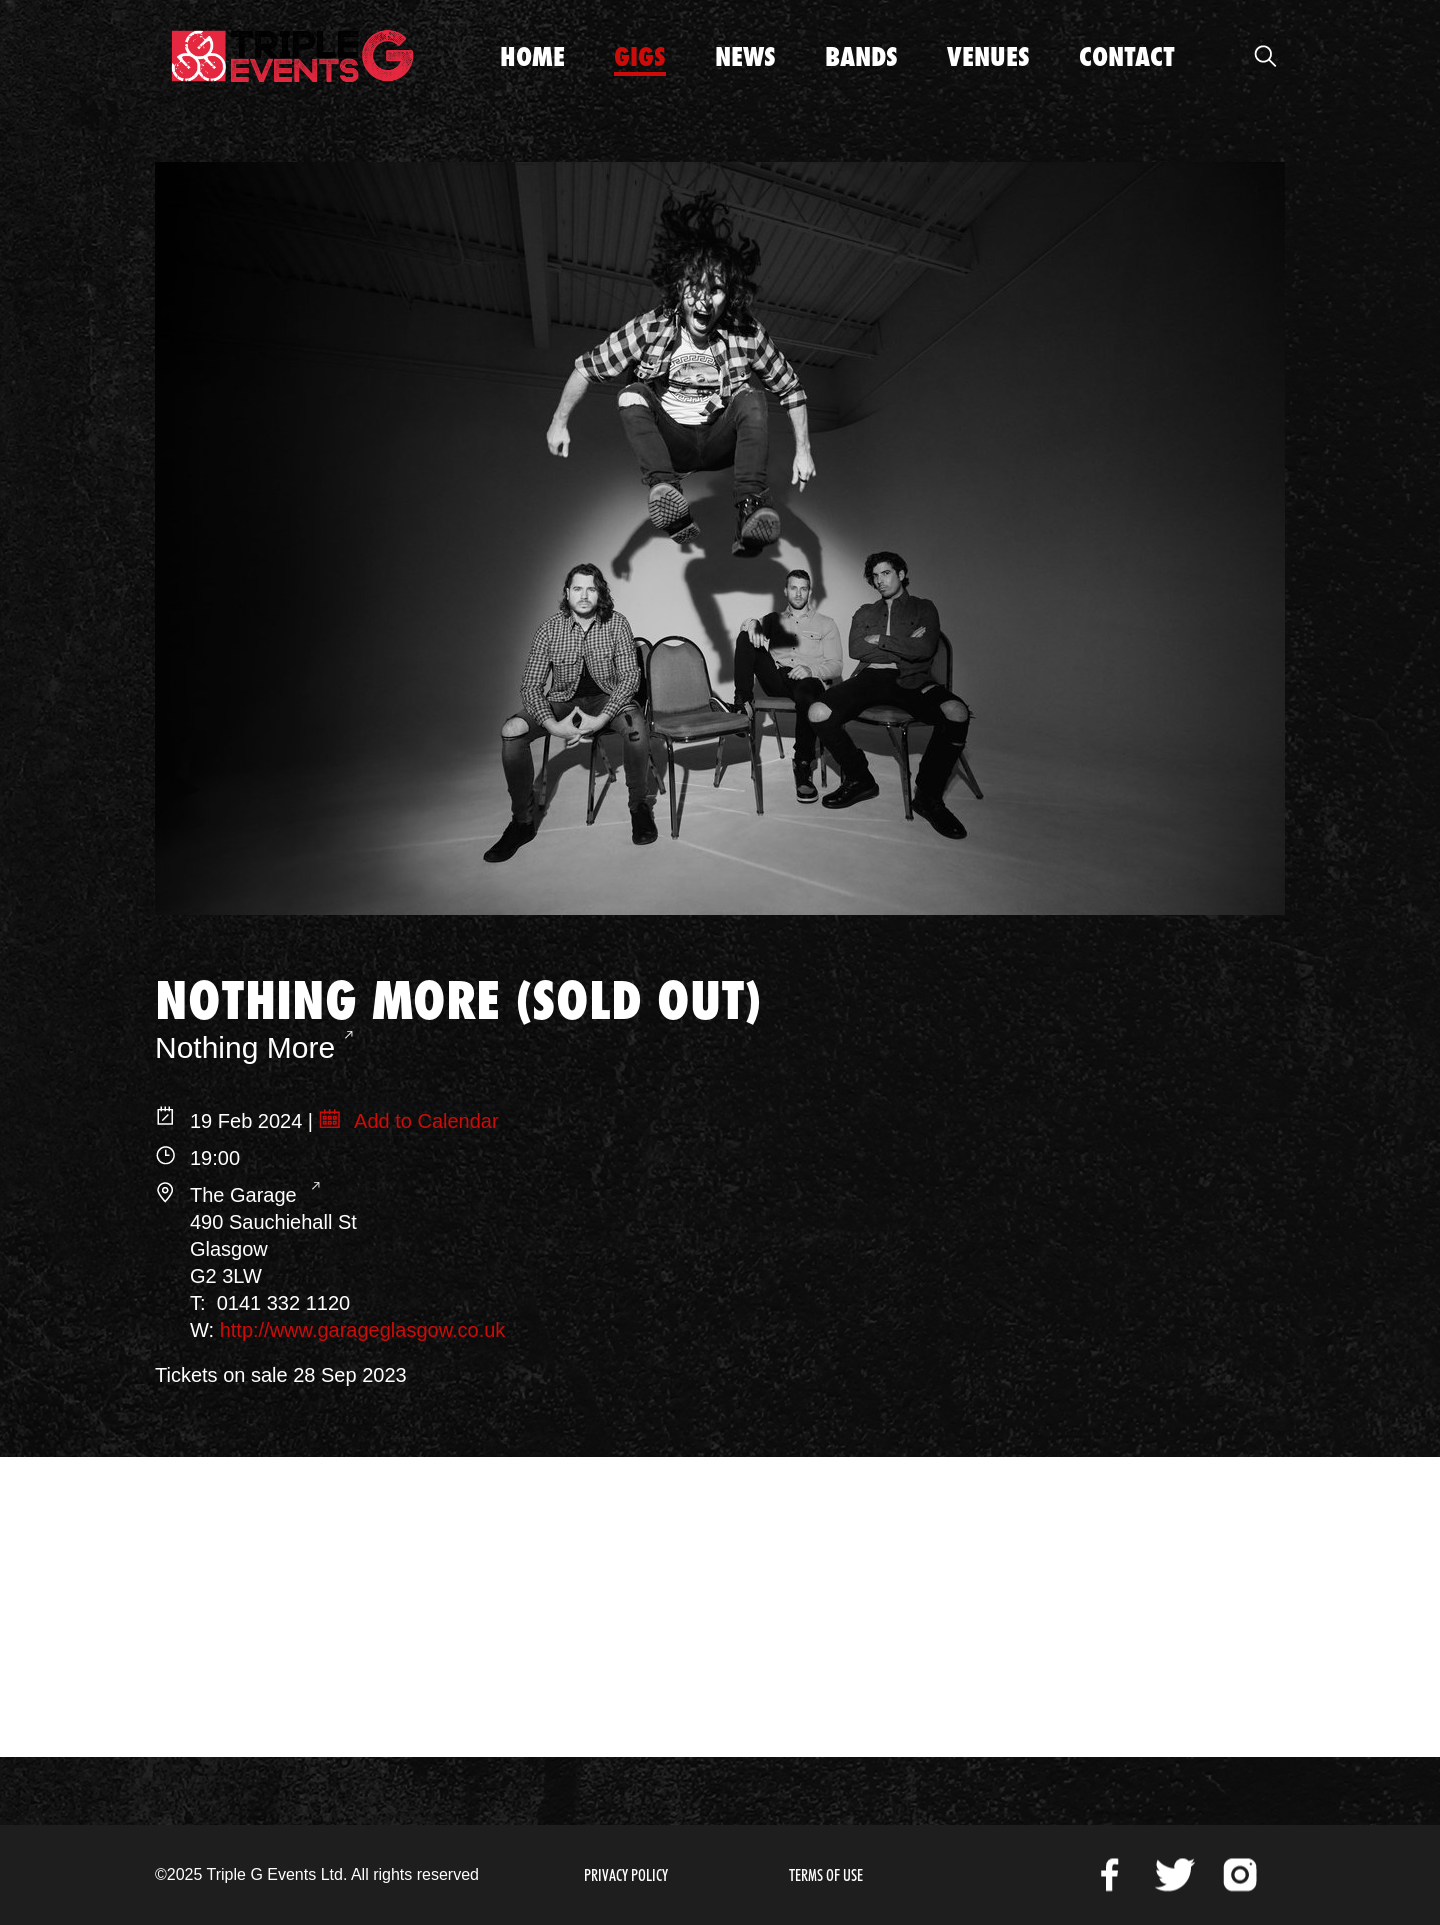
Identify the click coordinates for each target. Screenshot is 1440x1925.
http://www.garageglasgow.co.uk (363, 1330)
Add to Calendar (424, 1121)
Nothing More (245, 1047)
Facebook (1110, 1875)
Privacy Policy (626, 1875)
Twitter (1175, 1875)
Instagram (1240, 1875)
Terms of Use (826, 1875)
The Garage (246, 1195)
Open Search (1265, 56)
